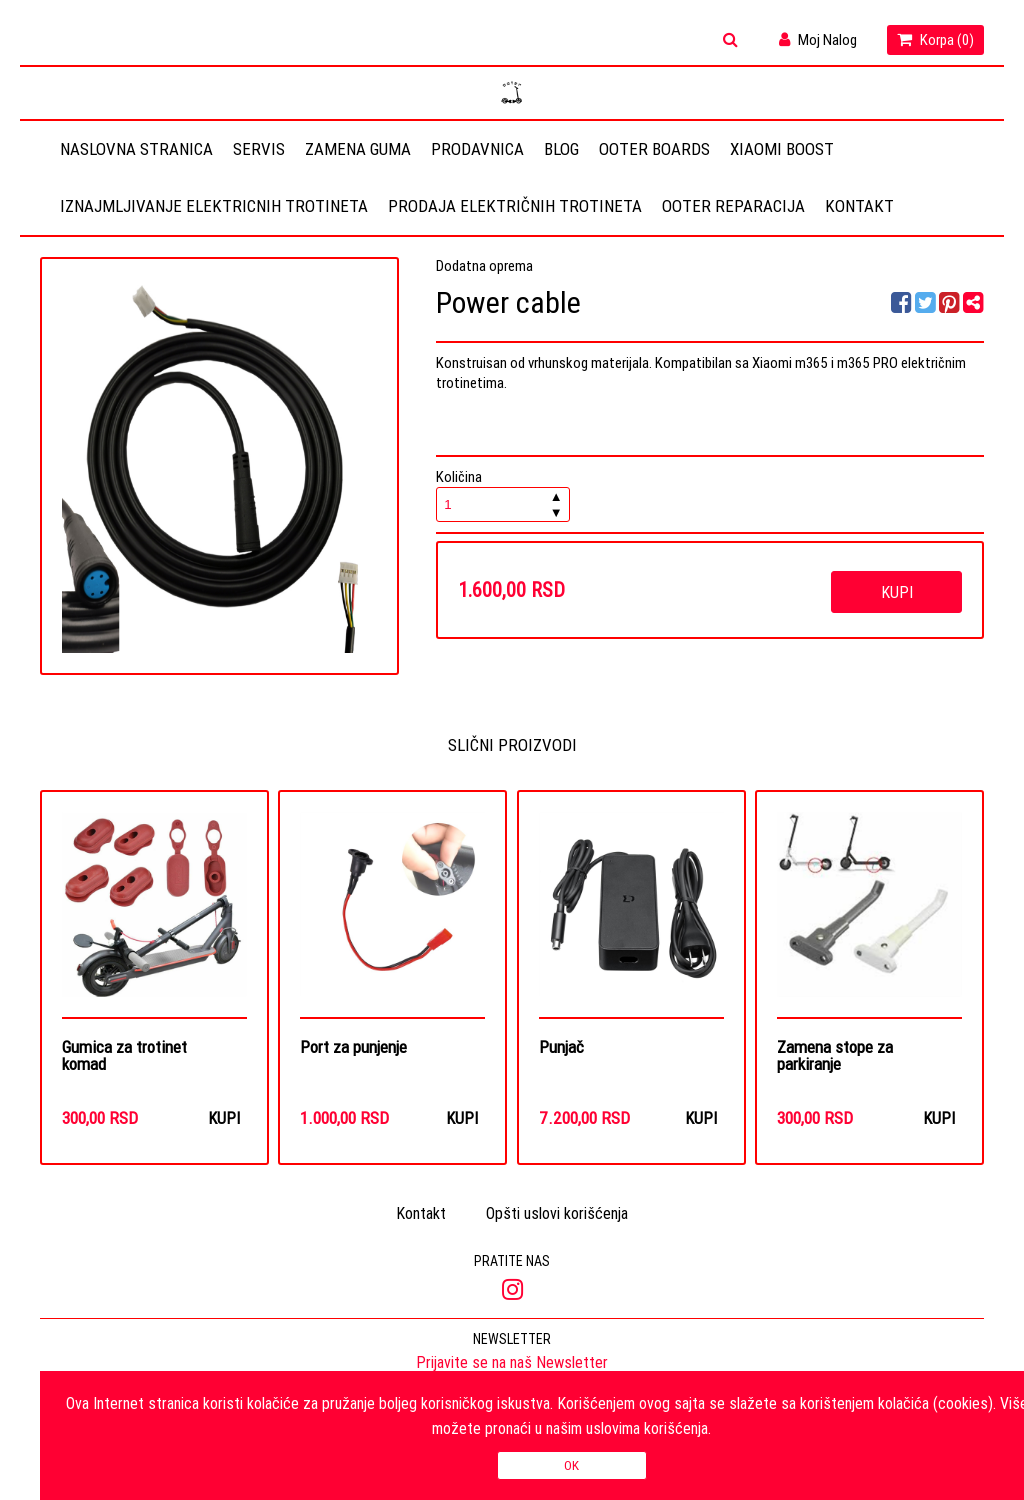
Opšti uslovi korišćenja (557, 1215)
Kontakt (859, 206)
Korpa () (935, 39)
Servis (259, 149)
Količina (503, 494)
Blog (561, 149)
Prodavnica (477, 149)
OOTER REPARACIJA (733, 206)
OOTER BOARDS (654, 149)
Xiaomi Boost (782, 149)
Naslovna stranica (136, 149)
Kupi (897, 592)
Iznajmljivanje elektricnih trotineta (214, 206)
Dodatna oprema (484, 265)
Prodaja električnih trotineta (515, 206)
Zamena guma (358, 149)
